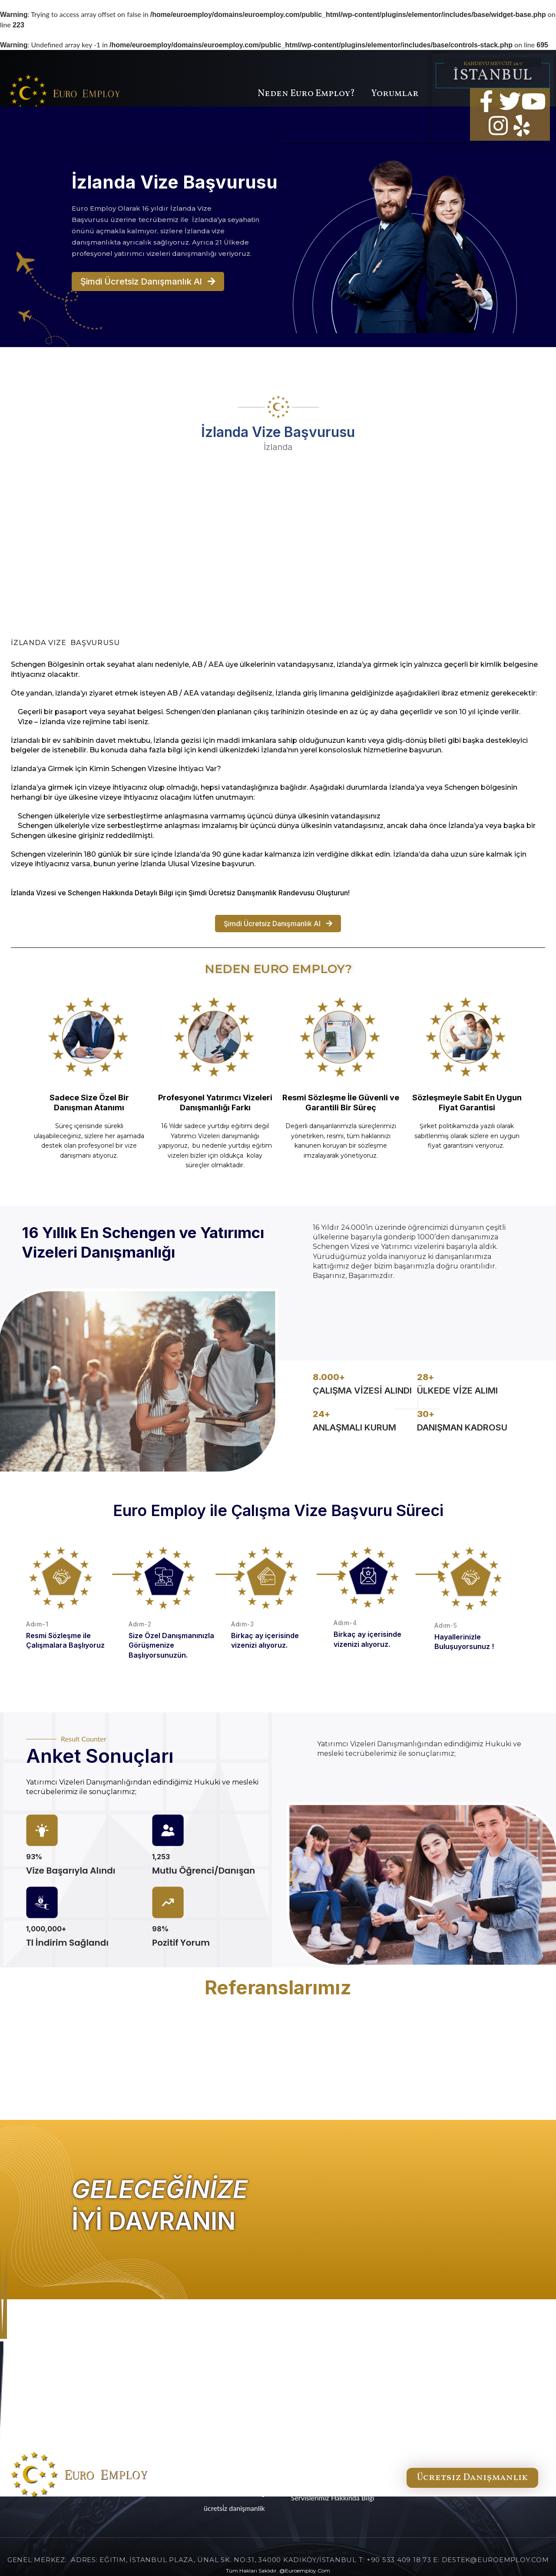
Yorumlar (395, 93)
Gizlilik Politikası (315, 2477)
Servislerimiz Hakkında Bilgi (332, 2497)
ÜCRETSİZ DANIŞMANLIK (234, 2508)
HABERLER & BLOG (241, 2493)
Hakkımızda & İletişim (324, 2457)
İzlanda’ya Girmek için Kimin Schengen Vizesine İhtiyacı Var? (116, 769)
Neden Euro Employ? (306, 93)
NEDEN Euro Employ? (234, 2477)
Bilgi (166, 892)
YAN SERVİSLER (246, 2462)
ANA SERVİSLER (246, 2447)
